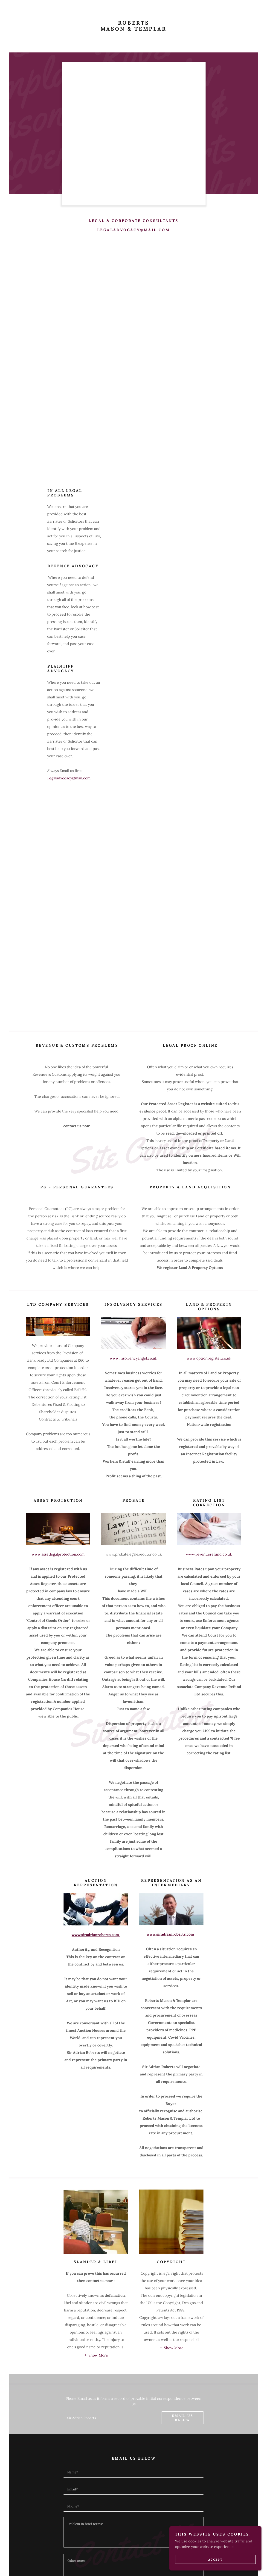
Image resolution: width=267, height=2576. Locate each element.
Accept (215, 2559)
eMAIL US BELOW (182, 2511)
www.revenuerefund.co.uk (209, 1647)
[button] (96, 2447)
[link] (134, 29)
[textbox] (110, 2510)
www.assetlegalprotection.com (58, 1647)
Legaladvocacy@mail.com (68, 778)
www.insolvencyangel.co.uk (133, 1451)
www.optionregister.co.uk (209, 1451)
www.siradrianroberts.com (96, 2027)
